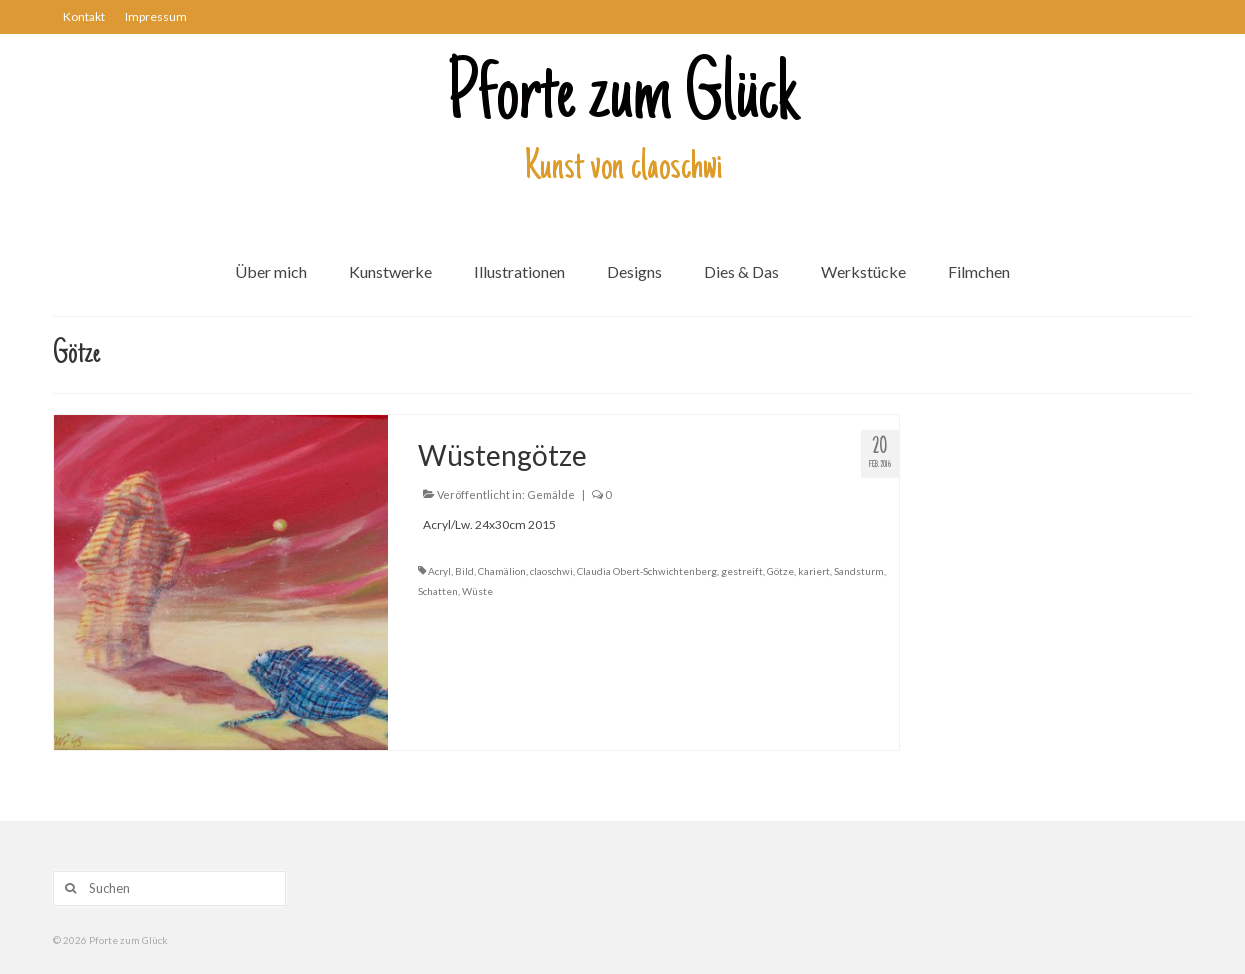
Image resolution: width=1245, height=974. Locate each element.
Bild (464, 571)
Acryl (439, 571)
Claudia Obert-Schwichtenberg (647, 571)
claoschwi (551, 571)
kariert (814, 571)
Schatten (438, 591)
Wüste (477, 591)
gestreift (742, 571)
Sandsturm (859, 571)
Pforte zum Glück (623, 99)
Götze (780, 571)
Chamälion (502, 571)
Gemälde (551, 494)
